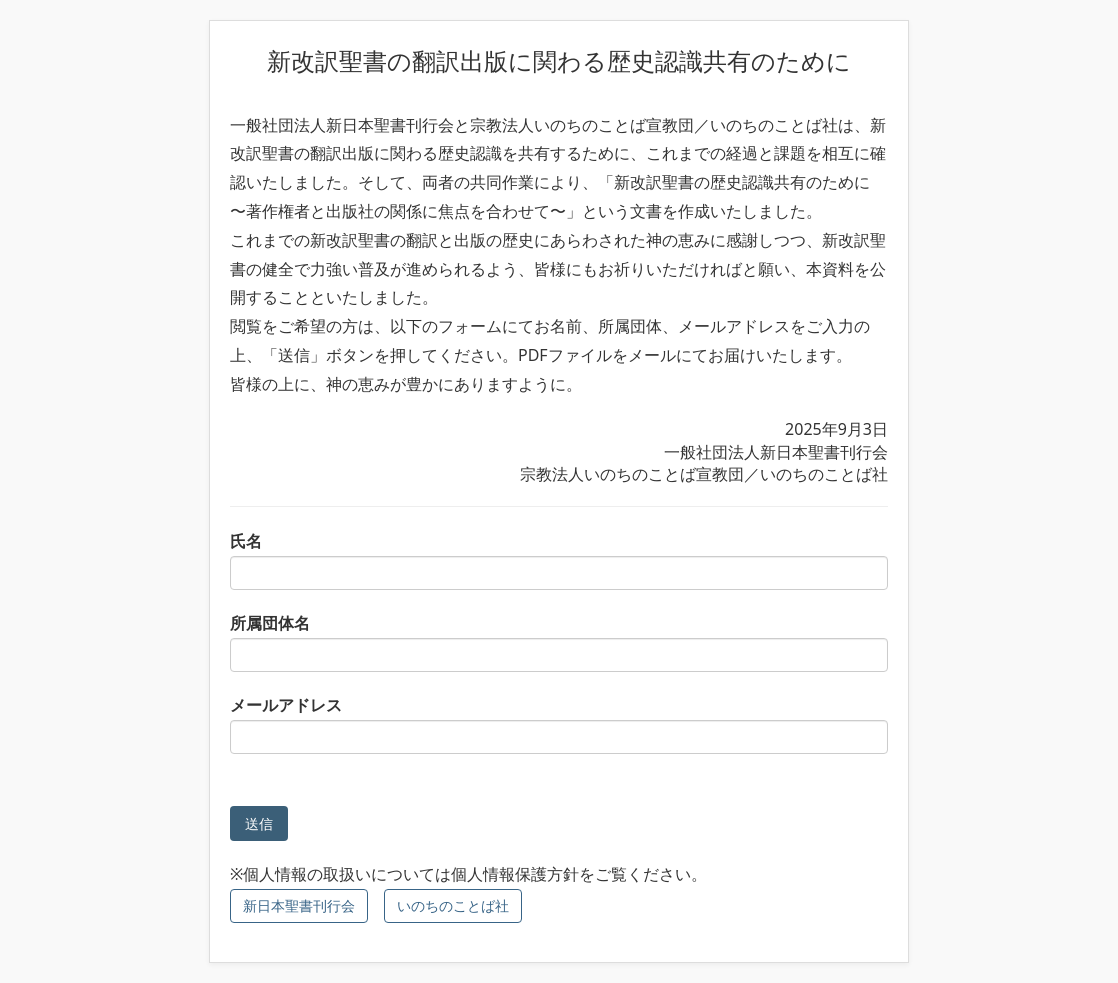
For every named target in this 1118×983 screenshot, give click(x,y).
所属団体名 (559, 642)
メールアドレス (559, 724)
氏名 (559, 560)
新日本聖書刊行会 (299, 905)
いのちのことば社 (453, 905)
